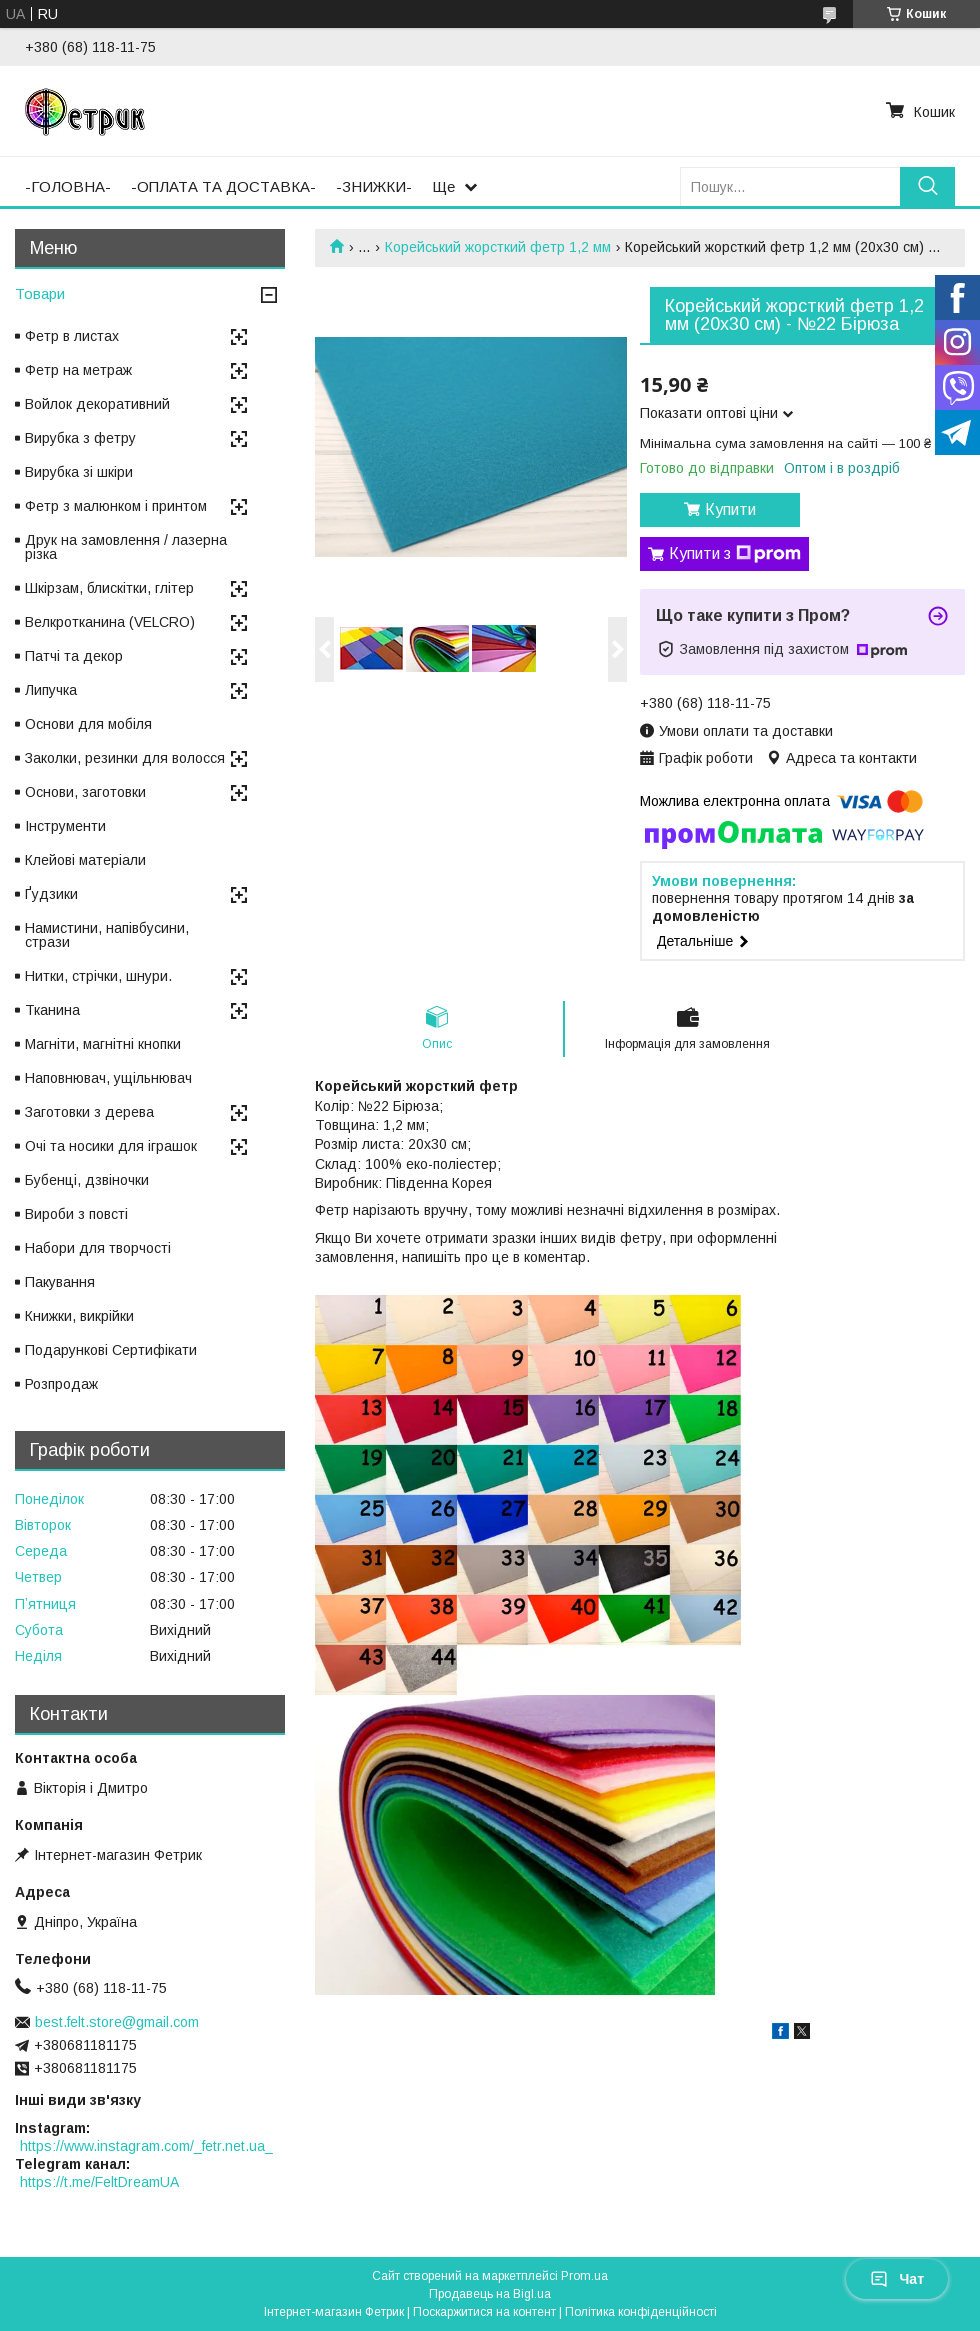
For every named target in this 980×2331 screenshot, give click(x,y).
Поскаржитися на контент (484, 2312)
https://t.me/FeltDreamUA (99, 2182)
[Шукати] (927, 186)
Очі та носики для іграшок (111, 1146)
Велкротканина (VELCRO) (110, 622)
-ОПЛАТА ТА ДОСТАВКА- (223, 186)
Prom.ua (584, 2276)
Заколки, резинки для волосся (125, 758)
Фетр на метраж (78, 370)
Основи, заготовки (85, 792)
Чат (897, 2279)
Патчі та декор (74, 656)
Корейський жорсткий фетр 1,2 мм (498, 247)
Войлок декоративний (97, 404)
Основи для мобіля (88, 724)
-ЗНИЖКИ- (374, 186)
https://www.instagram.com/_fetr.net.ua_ (146, 2146)
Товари (40, 293)
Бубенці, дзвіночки (87, 1180)
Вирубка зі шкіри (79, 472)
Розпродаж (61, 1384)
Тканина (52, 1010)
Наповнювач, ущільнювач (108, 1078)
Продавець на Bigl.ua (490, 2294)
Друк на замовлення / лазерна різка (126, 547)
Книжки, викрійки (79, 1316)
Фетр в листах (72, 336)
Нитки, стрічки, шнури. (98, 976)
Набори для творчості (98, 1248)
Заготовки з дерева (89, 1112)
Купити (730, 509)
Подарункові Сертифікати (111, 1350)
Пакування (60, 1282)
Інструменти (65, 826)
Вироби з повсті (76, 1214)
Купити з (735, 554)
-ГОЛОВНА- (68, 186)
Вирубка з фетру (80, 438)
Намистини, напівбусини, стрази (107, 935)
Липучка (51, 690)
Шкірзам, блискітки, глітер (109, 588)
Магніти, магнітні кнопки (103, 1044)
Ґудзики (51, 894)
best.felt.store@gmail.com (117, 2022)
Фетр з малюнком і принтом (116, 506)
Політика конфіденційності (641, 2312)
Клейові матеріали (85, 860)
